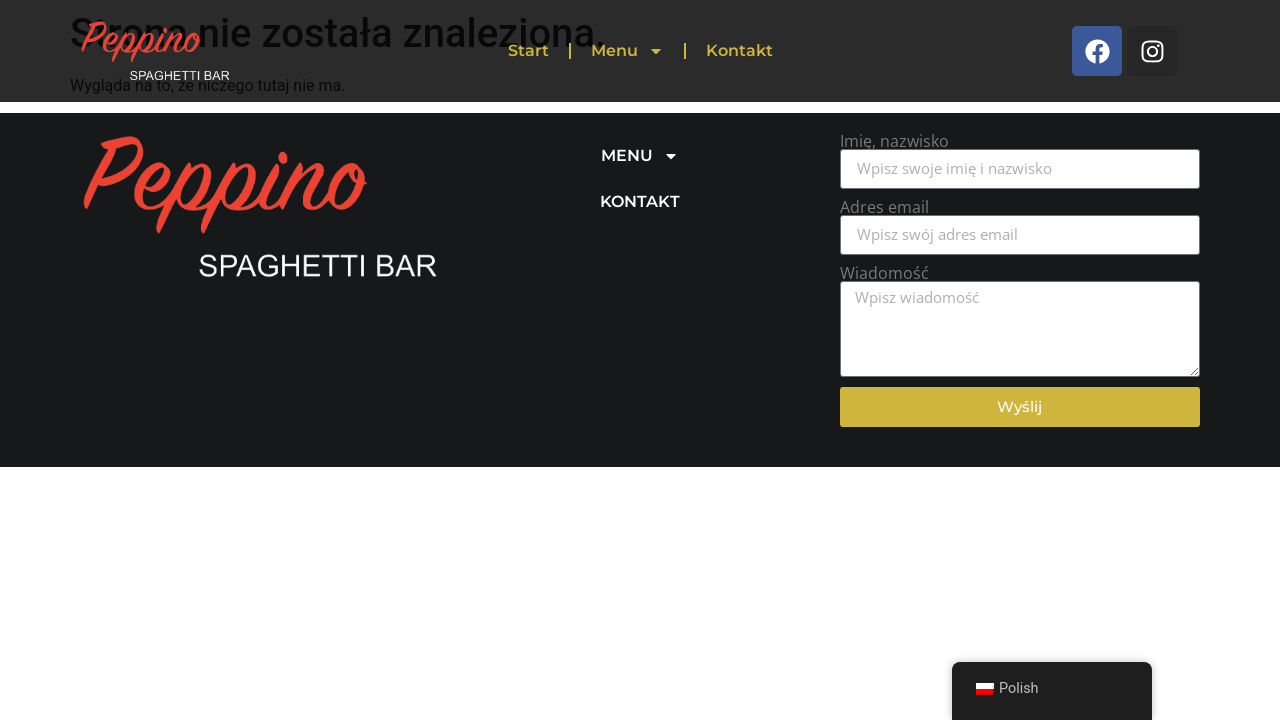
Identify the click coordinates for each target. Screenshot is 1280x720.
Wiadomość (884, 273)
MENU (640, 156)
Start (528, 50)
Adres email (884, 207)
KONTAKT (640, 201)
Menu (627, 51)
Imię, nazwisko (894, 141)
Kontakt (739, 50)
